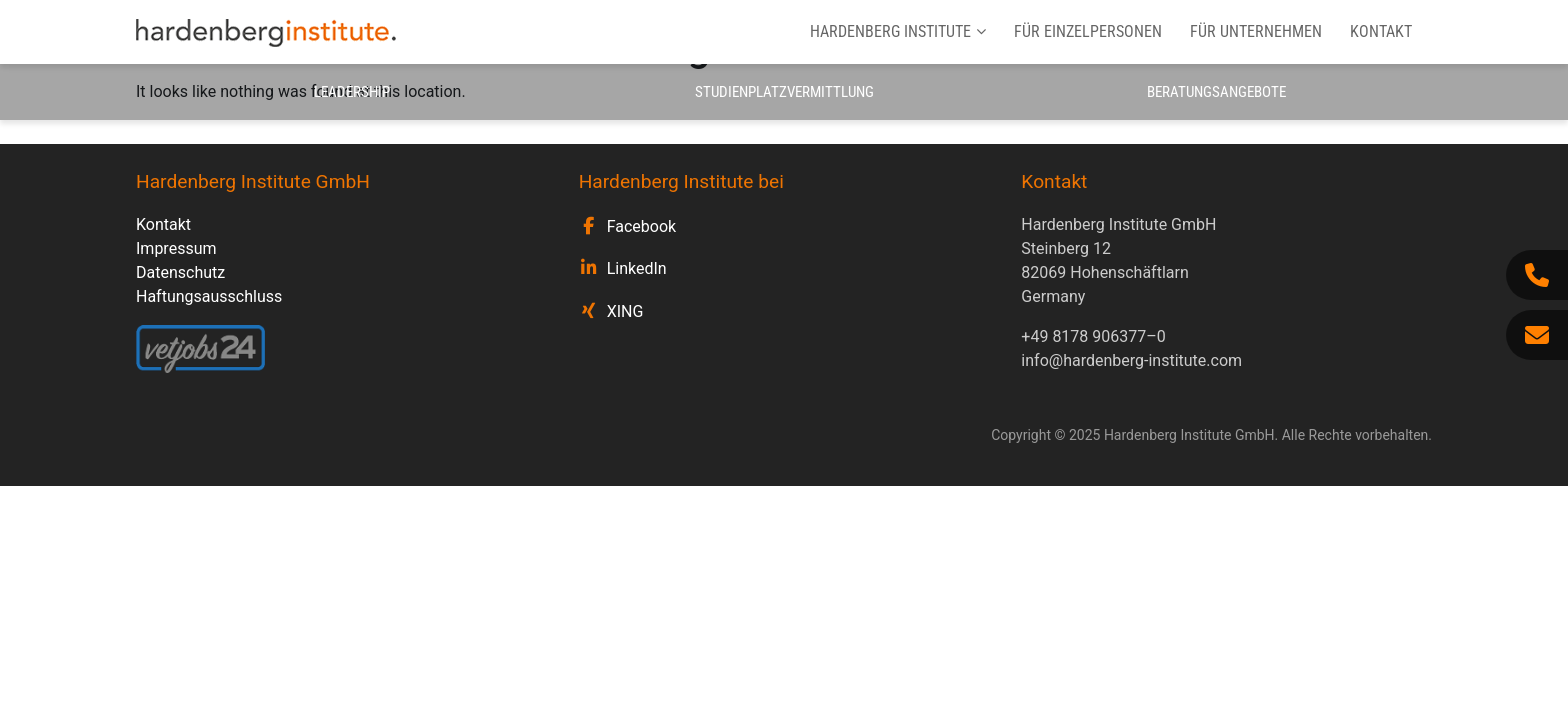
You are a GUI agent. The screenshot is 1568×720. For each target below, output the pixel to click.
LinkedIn (637, 268)
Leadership (352, 92)
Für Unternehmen (1256, 31)
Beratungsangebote (1216, 92)
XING (625, 311)
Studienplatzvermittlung (784, 92)
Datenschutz (180, 272)
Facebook (641, 226)
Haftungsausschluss (209, 296)
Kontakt (1381, 31)
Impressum (176, 248)
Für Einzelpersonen (1088, 31)
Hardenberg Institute (898, 31)
